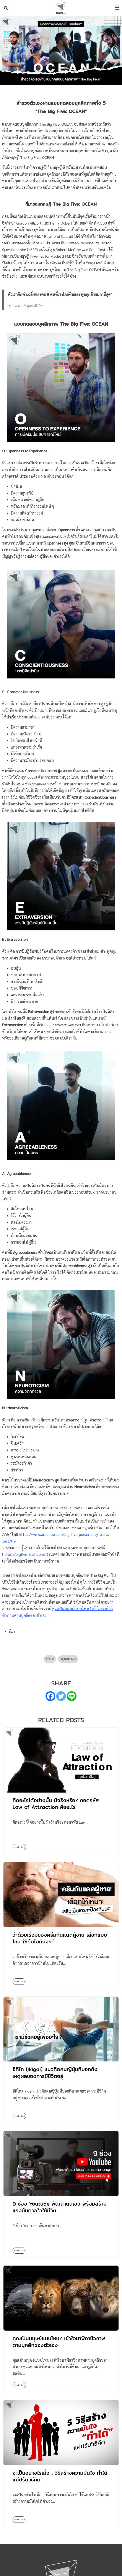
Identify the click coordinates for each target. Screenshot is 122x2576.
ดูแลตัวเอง (69, 1659)
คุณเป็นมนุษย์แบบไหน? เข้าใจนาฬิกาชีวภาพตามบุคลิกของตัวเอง (59, 2341)
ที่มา (12, 1631)
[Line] (71, 1696)
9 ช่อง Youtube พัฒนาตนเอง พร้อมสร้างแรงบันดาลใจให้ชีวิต (60, 2206)
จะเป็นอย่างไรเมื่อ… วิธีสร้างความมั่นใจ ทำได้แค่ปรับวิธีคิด (60, 2476)
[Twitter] (61, 1696)
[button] (5, 8)
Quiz (51, 1659)
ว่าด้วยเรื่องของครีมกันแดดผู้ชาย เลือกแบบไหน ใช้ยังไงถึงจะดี (60, 1938)
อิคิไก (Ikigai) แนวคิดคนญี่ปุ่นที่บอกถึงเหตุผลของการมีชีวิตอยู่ (55, 2072)
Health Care (19, 1847)
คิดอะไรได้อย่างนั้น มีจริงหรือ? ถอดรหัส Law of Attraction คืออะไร (56, 1803)
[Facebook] (50, 1696)
